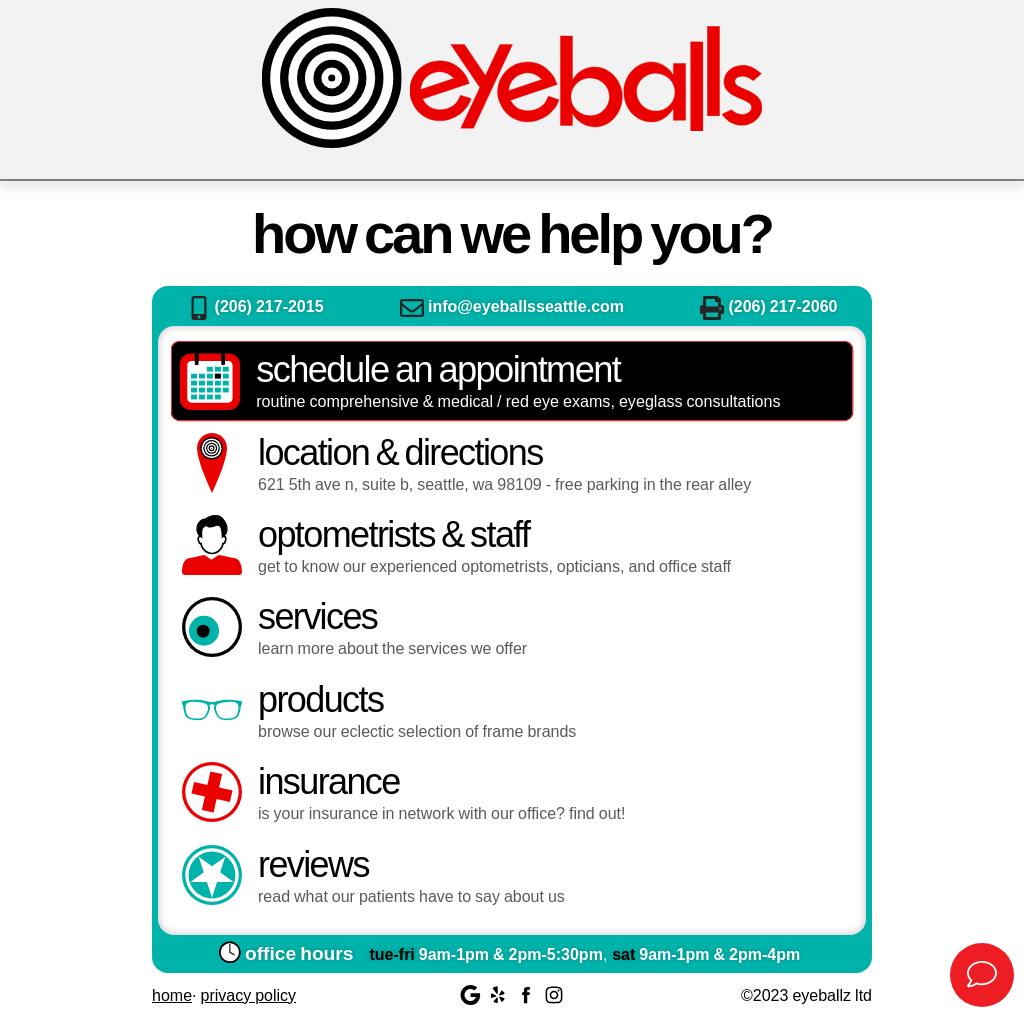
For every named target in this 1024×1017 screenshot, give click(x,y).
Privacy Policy (248, 994)
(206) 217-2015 (255, 305)
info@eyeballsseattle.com (512, 305)
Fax (712, 308)
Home (172, 994)
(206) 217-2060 (768, 305)
